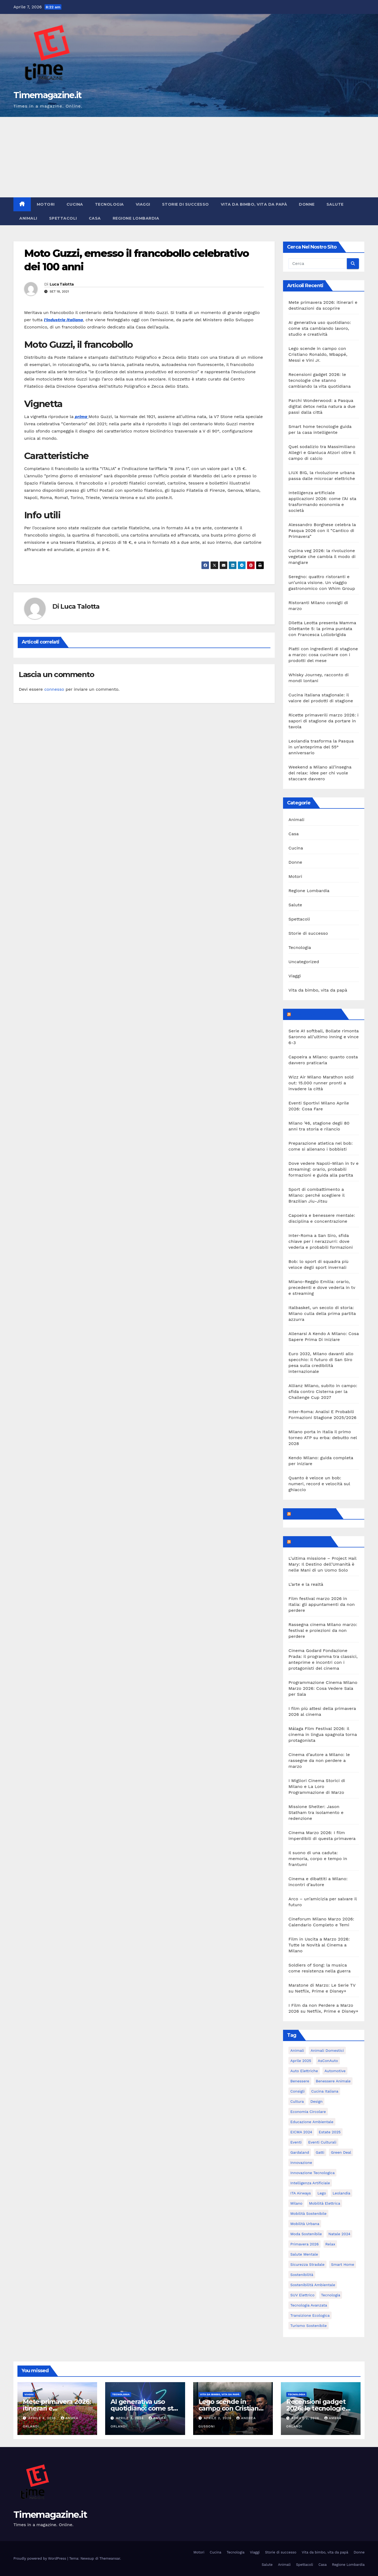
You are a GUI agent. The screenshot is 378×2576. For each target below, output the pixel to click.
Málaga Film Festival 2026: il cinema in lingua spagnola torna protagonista (322, 1734)
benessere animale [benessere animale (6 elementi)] (333, 2081)
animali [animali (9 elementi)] (297, 2050)
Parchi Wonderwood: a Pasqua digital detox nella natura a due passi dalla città (321, 406)
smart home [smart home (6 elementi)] (342, 2264)
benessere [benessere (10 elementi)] (299, 2081)
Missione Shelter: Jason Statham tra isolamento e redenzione (315, 1812)
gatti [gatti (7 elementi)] (320, 2152)
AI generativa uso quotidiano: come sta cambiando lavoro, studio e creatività (319, 328)
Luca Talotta (62, 284)
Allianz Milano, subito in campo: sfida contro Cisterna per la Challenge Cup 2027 (322, 1391)
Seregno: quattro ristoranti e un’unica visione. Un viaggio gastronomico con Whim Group (321, 582)
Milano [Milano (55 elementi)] (296, 2203)
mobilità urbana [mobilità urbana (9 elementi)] (304, 2224)
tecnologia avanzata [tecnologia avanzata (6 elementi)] (308, 2305)
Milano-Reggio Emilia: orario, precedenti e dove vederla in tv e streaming (321, 1287)
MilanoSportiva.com (315, 1014)
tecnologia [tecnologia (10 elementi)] (330, 2295)
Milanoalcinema (310, 1541)
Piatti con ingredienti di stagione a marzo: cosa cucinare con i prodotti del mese (323, 654)
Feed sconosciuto (313, 1514)
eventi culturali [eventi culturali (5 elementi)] (322, 2142)
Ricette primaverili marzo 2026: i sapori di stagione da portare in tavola (323, 720)
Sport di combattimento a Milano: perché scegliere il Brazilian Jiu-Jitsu (316, 1195)
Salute (335, 204)
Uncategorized (303, 961)
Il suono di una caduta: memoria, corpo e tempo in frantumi (317, 1858)
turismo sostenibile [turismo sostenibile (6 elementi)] (308, 2325)
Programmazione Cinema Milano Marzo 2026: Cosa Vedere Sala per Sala (322, 1688)
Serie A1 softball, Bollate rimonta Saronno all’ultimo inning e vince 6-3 (323, 1036)
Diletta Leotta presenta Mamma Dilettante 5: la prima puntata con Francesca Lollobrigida (322, 628)
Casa (95, 218)
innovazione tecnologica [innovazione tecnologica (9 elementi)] (312, 2173)
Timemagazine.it (47, 95)
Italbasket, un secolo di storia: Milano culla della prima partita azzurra (322, 1313)
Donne (307, 204)
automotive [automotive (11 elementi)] (335, 2071)
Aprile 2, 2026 (218, 2418)
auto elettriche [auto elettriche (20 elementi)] (304, 2071)
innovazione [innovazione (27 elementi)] (301, 2162)
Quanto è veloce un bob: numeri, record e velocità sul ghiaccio (319, 1483)
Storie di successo (185, 204)
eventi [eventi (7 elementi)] (296, 2142)
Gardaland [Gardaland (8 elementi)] (299, 2152)
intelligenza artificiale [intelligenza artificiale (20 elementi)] (310, 2183)
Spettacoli (63, 218)
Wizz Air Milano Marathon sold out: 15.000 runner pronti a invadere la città (321, 1082)
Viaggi (143, 204)
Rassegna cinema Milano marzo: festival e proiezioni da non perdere (322, 1630)
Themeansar (110, 2558)
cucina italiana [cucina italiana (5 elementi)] (324, 2091)
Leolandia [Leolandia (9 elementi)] (341, 2193)
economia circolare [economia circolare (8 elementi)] (308, 2111)
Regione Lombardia (136, 218)
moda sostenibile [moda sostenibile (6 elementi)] (306, 2234)
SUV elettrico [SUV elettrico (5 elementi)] (302, 2295)
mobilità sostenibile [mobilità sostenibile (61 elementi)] (308, 2213)
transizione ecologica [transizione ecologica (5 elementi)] (309, 2315)
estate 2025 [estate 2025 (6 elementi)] (330, 2132)
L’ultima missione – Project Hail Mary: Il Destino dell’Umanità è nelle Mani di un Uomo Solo (322, 1564)
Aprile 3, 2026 (130, 2418)
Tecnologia (109, 204)
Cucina (75, 204)
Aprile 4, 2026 (42, 2418)
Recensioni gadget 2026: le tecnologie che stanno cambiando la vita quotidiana (319, 380)
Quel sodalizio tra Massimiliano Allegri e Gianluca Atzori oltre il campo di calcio (321, 452)
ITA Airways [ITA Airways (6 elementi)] (300, 2193)
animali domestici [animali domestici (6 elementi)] (327, 2050)
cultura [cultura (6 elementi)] (297, 2101)
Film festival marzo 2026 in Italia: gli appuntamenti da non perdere (321, 1604)
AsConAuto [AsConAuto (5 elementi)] (328, 2060)
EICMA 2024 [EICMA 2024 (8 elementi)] (301, 2132)
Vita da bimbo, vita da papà (254, 204)
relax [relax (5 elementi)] (330, 2244)
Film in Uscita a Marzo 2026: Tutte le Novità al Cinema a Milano (319, 1944)
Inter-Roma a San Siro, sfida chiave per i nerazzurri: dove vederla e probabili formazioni (320, 1241)
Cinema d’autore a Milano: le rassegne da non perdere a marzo (319, 1760)
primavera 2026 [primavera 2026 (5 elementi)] (304, 2244)
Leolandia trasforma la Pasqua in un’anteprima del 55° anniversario (321, 746)
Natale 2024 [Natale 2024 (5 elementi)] (339, 2234)
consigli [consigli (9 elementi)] (297, 2091)
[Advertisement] (189, 157)
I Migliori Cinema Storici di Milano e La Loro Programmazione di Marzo (316, 1786)
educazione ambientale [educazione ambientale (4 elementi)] (311, 2122)
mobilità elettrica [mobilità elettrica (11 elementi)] (324, 2203)
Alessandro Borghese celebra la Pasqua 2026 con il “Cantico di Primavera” (322, 530)
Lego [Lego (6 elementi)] (321, 2193)
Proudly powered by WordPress (40, 2558)
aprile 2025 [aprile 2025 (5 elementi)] (300, 2060)
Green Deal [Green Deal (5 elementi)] (341, 2152)
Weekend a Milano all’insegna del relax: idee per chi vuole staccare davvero (319, 772)
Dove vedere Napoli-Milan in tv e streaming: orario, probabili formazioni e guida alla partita (323, 1169)
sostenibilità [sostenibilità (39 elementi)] (301, 2274)
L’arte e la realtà (305, 1584)
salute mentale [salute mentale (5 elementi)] (304, 2254)
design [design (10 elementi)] (316, 2101)
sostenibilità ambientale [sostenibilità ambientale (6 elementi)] (312, 2285)
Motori (46, 204)
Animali (28, 218)
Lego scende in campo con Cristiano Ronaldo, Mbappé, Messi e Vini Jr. (317, 354)
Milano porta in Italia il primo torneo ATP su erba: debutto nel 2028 (322, 1437)
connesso (54, 689)
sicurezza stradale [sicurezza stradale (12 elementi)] (307, 2264)
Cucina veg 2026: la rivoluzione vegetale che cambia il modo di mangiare (321, 556)
